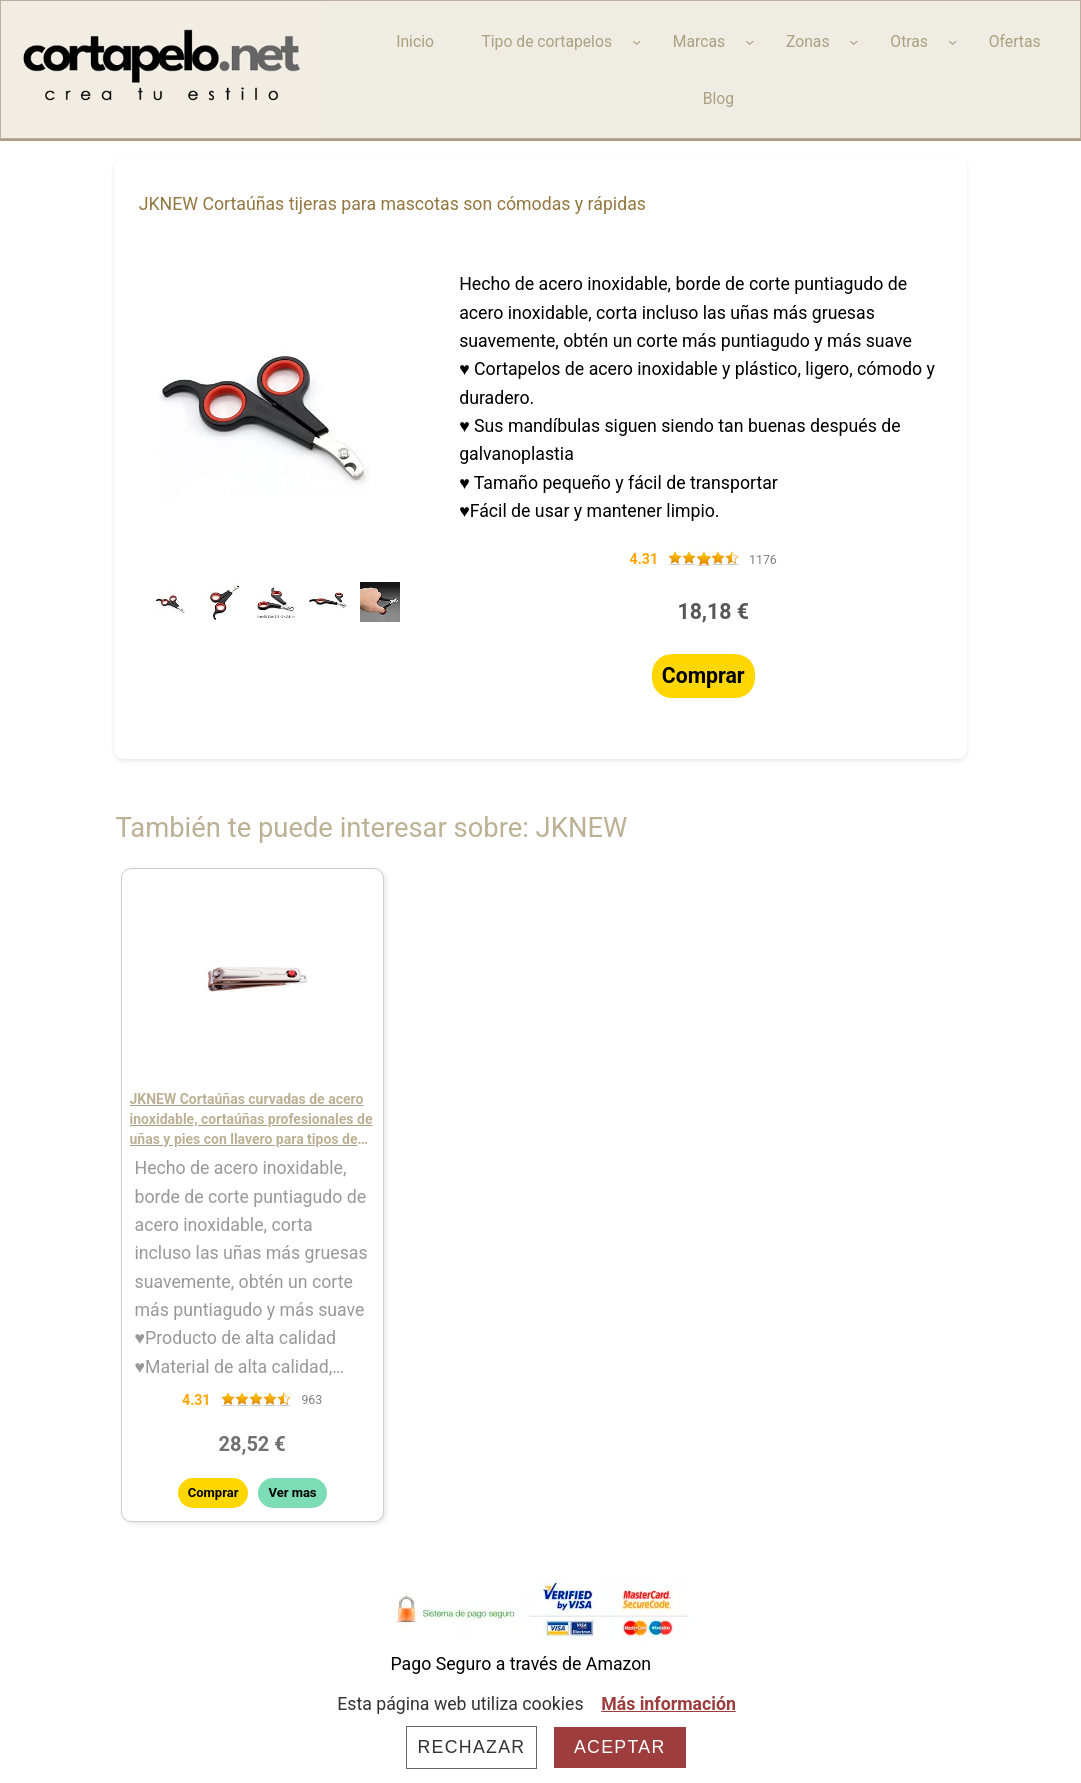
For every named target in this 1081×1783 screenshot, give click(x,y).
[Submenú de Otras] (952, 41)
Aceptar (620, 1747)
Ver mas (292, 1492)
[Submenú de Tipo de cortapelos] (636, 41)
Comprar (703, 675)
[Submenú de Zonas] (853, 41)
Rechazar (471, 1747)
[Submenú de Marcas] (749, 41)
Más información (668, 1704)
